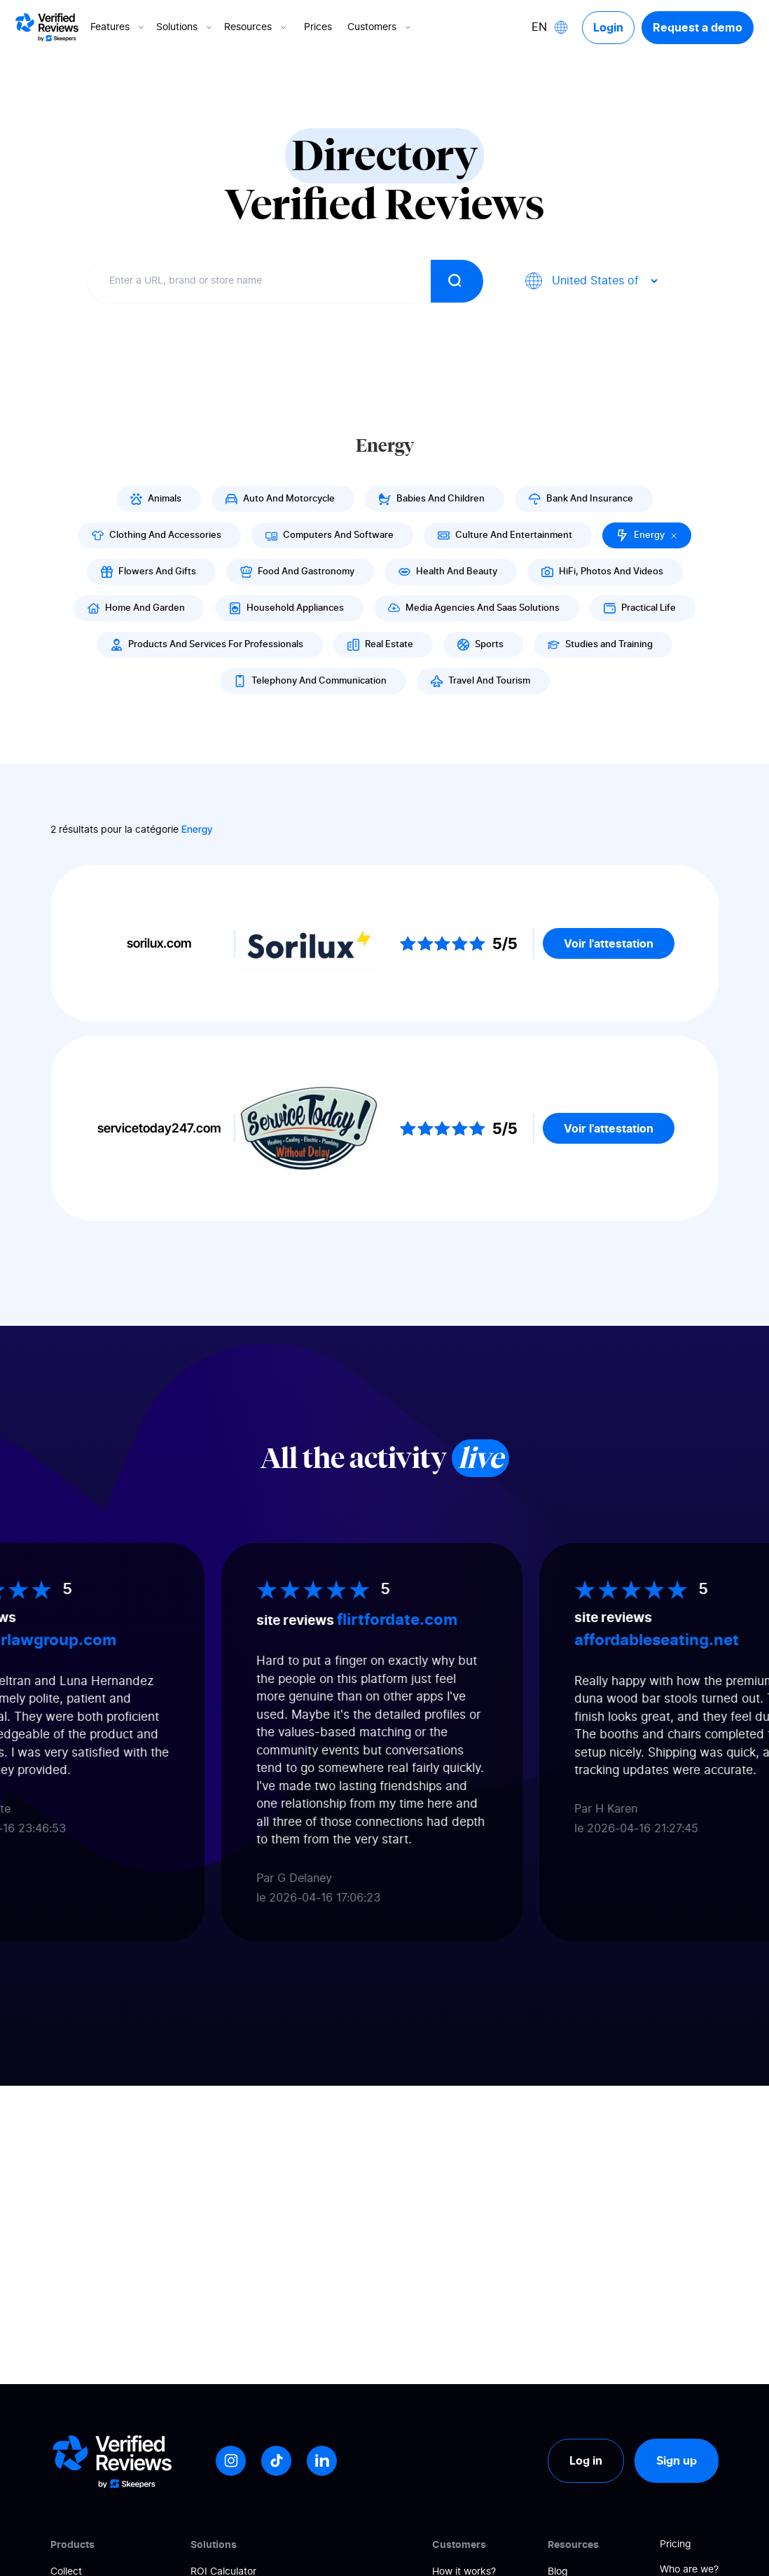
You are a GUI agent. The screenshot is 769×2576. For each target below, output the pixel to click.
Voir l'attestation (608, 943)
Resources (256, 27)
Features (118, 27)
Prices (318, 27)
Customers (380, 27)
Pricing (675, 2544)
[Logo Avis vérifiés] (46, 27)
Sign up (676, 2460)
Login (608, 27)
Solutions (185, 27)
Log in (585, 2460)
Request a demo (697, 27)
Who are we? (689, 2570)
